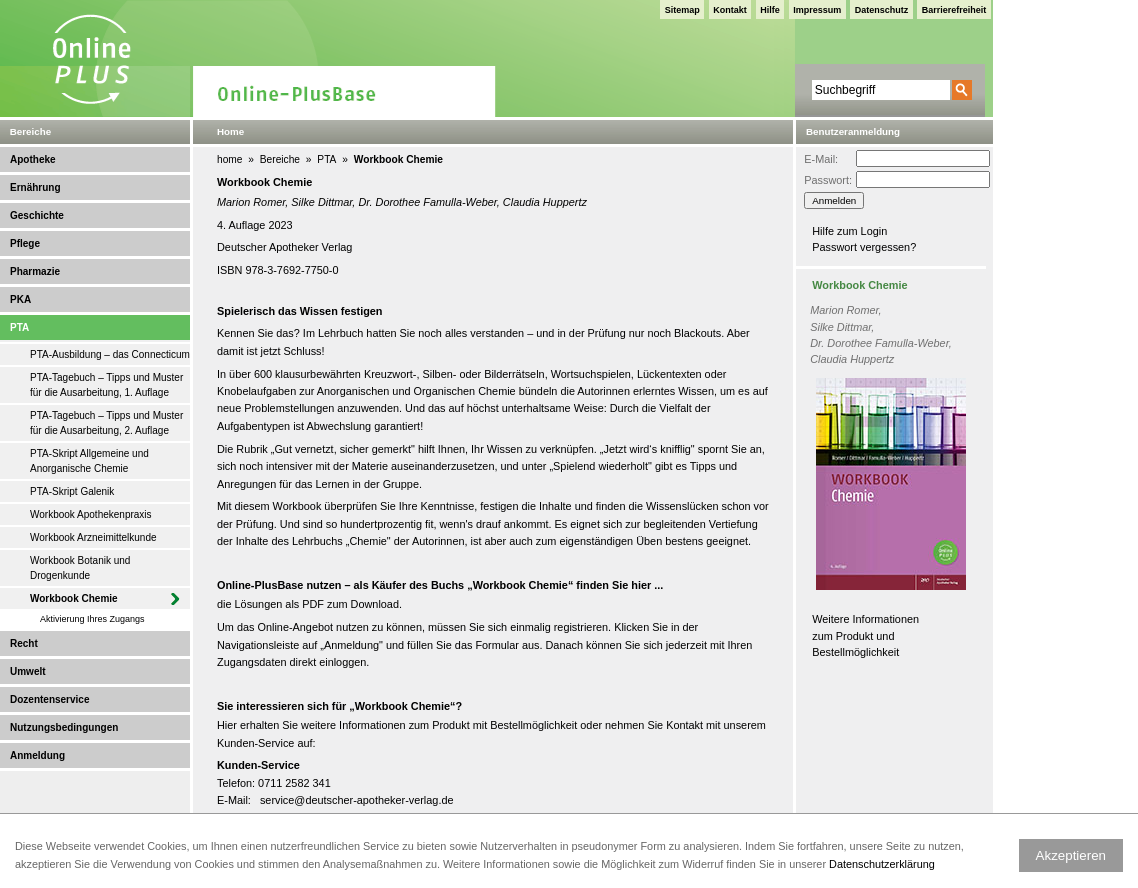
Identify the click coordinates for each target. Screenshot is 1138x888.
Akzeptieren (1071, 855)
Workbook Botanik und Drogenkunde (80, 568)
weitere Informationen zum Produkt (385, 725)
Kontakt (730, 10)
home (229, 159)
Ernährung (35, 187)
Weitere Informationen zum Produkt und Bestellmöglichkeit (865, 635)
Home (230, 131)
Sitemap (682, 10)
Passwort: (828, 180)
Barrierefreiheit (954, 10)
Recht (24, 643)
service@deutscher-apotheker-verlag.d (354, 800)
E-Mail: (821, 159)
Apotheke (33, 159)
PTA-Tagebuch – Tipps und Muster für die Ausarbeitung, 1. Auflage (106, 385)
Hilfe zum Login (849, 231)
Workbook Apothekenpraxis (91, 514)
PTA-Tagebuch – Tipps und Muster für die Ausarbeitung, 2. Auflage (106, 423)
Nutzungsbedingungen (64, 727)
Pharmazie (35, 271)
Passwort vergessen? (864, 247)
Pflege (25, 243)
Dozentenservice (49, 699)
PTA (19, 327)
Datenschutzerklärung (882, 864)
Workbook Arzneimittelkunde (93, 537)
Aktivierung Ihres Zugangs (92, 619)
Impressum (817, 10)
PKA (20, 299)
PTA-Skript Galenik (72, 491)
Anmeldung (37, 755)
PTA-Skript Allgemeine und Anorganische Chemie (89, 461)
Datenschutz (882, 10)
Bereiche (280, 159)
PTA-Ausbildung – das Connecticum (110, 354)
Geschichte (37, 215)
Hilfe (770, 10)
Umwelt (28, 671)
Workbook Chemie (74, 598)
